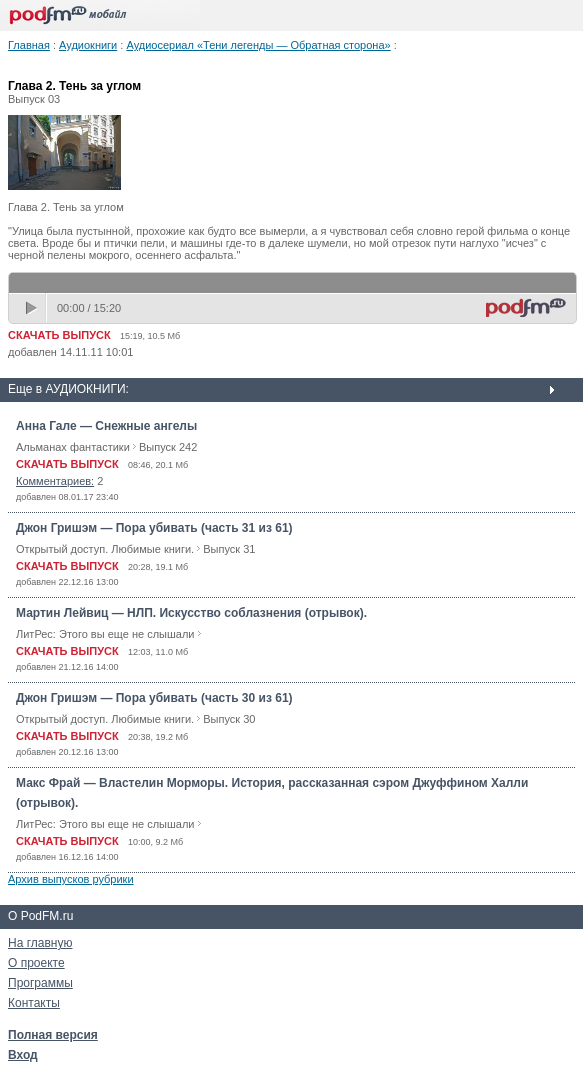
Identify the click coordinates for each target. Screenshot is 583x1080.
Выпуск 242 (168, 447)
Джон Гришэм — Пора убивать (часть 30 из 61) (154, 698)
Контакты (34, 1003)
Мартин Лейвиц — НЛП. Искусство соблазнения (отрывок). (191, 613)
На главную (40, 943)
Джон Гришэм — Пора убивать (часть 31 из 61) (154, 528)
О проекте (36, 963)
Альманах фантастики (73, 447)
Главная (29, 45)
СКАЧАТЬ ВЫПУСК (59, 335)
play (33, 308)
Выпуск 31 (229, 549)
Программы (40, 983)
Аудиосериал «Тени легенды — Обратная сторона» (258, 45)
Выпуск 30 (229, 719)
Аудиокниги (88, 45)
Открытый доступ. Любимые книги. (105, 549)
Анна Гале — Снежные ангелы (106, 426)
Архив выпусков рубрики (71, 879)
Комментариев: (55, 481)
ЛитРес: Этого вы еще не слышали (105, 634)
